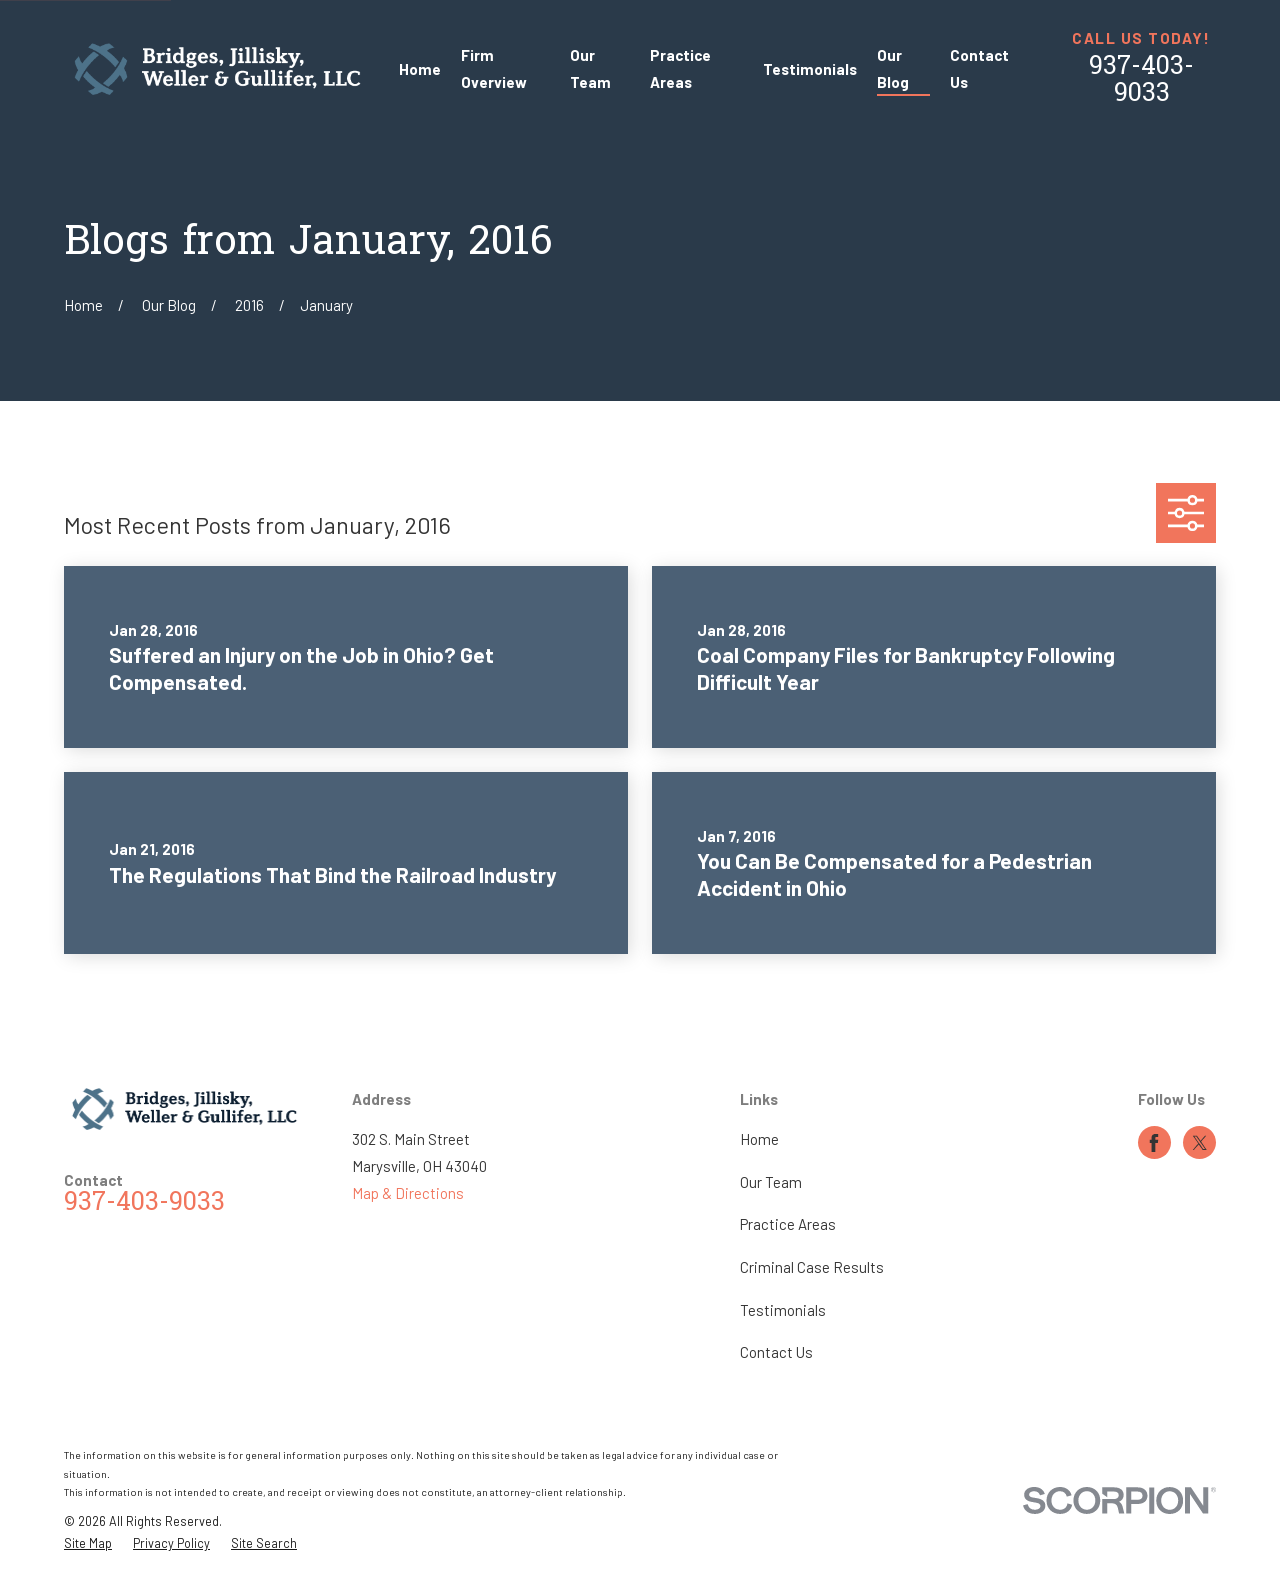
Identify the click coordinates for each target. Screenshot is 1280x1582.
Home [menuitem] (420, 69)
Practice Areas (788, 1224)
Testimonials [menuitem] (810, 69)
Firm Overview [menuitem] (494, 68)
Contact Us (776, 1352)
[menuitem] (88, 1543)
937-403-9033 (1141, 81)
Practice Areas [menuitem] (680, 68)
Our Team (771, 1182)
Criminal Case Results (812, 1267)
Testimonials (783, 1310)
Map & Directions (408, 1193)
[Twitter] (1200, 1143)
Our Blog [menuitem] (893, 68)
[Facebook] (1154, 1143)
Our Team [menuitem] (590, 68)
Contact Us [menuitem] (979, 68)
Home (759, 1139)
